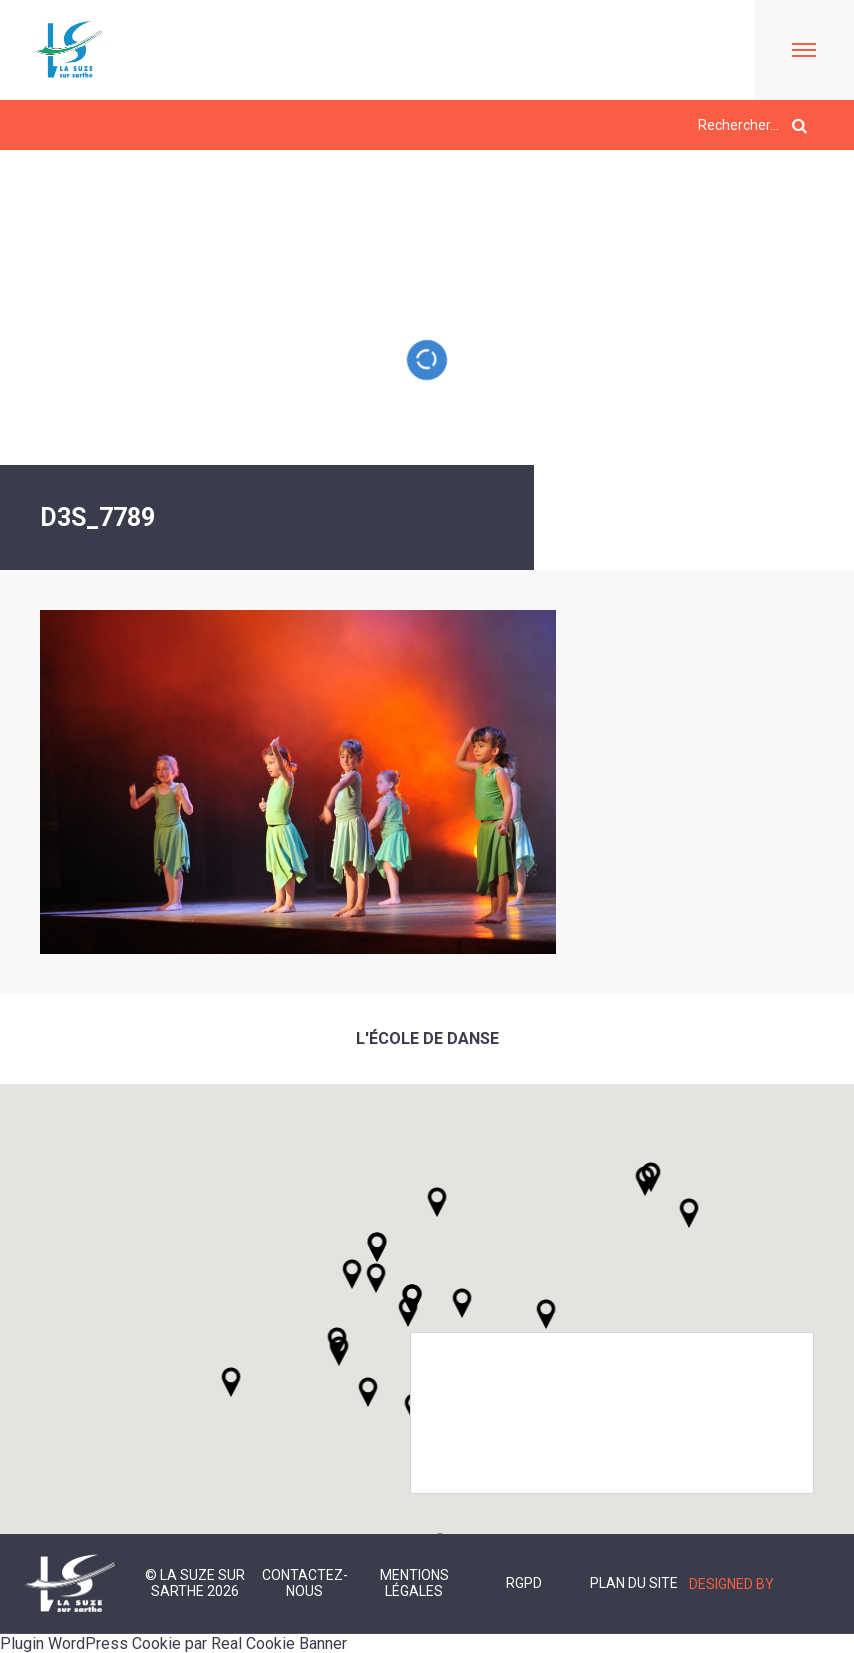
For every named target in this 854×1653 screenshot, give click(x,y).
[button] (462, 1303)
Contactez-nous (305, 1583)
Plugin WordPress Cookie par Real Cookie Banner (173, 1643)
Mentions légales (414, 1583)
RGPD (524, 1583)
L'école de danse (427, 1038)
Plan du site (634, 1583)
